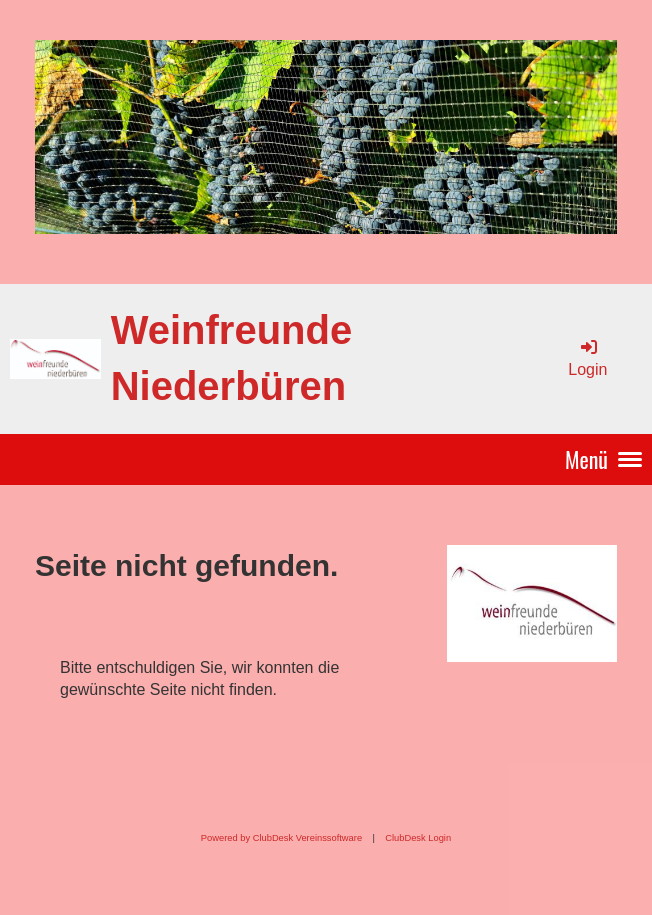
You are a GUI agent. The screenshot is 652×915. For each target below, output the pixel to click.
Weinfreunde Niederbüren (232, 358)
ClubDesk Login (418, 838)
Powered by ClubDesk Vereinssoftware (281, 838)
